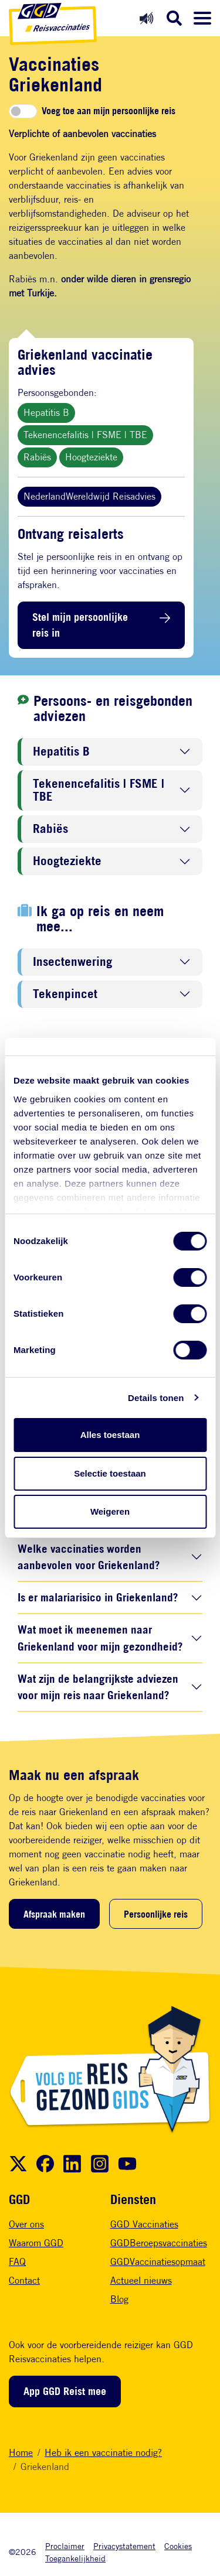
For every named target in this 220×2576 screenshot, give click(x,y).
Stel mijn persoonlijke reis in (80, 624)
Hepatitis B (46, 412)
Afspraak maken (54, 1914)
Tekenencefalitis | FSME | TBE (85, 434)
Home (21, 2452)
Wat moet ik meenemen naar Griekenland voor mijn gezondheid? (100, 1637)
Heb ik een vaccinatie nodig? (103, 2452)
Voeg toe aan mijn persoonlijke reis (108, 111)
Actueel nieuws (141, 2280)
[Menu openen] (202, 18)
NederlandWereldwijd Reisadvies (89, 496)
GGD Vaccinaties (144, 2224)
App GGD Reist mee (64, 2390)
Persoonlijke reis (156, 1914)
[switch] (23, 111)
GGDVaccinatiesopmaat (157, 2261)
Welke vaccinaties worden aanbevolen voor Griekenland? (89, 1557)
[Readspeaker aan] (146, 18)
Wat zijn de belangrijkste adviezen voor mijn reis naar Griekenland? (98, 1687)
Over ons (26, 2224)
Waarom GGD (36, 2243)
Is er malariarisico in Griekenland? (98, 1597)
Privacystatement (124, 2546)
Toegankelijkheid (75, 2558)
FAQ (17, 2261)
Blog (119, 2299)
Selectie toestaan (110, 1473)
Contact (24, 2280)
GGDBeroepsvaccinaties (158, 2243)
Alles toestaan (110, 1435)
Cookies (178, 2546)
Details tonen (156, 1398)
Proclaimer (64, 2546)
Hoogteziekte (91, 457)
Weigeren (110, 1511)
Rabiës (37, 457)
